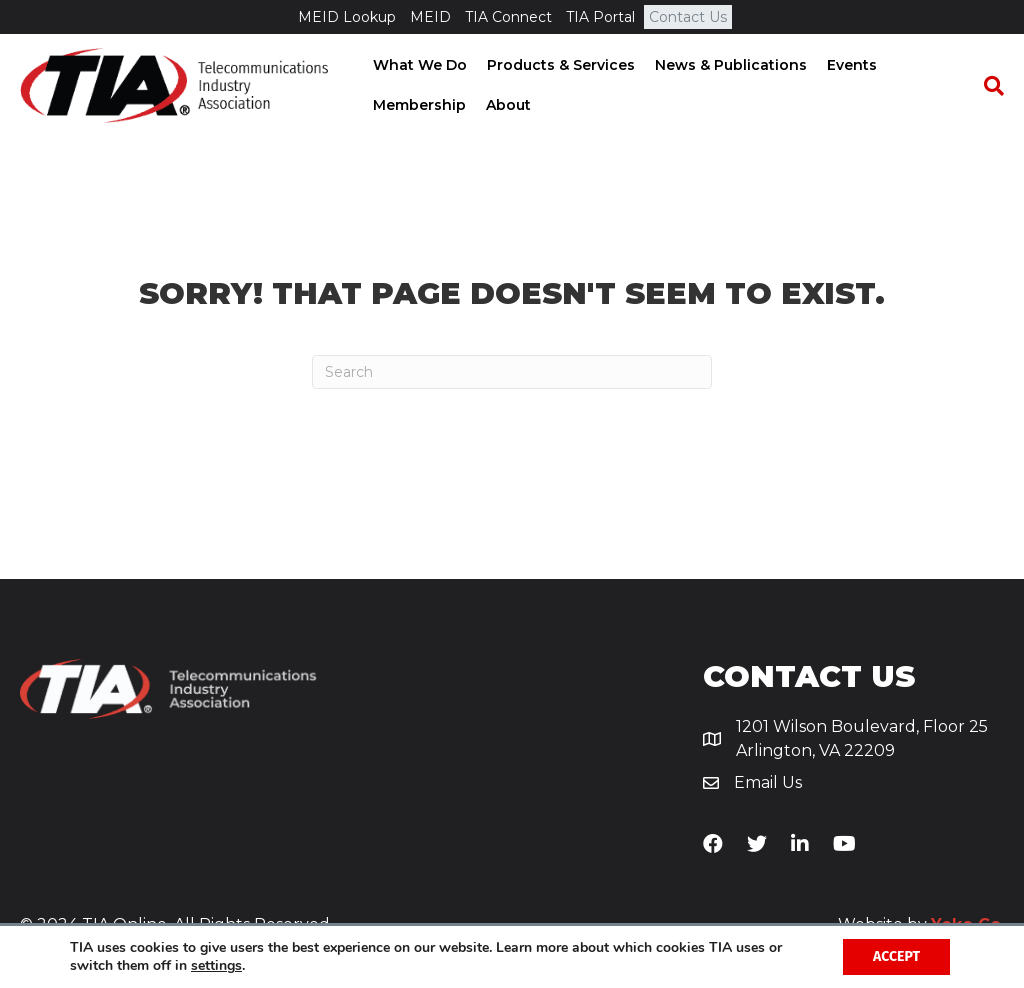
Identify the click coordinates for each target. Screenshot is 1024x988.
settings (216, 966)
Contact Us (688, 17)
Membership (417, 105)
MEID (430, 17)
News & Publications (729, 65)
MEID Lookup (347, 17)
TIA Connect (508, 17)
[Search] (989, 86)
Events (850, 65)
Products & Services (559, 65)
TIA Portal (600, 17)
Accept (896, 956)
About (506, 105)
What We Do (418, 65)
